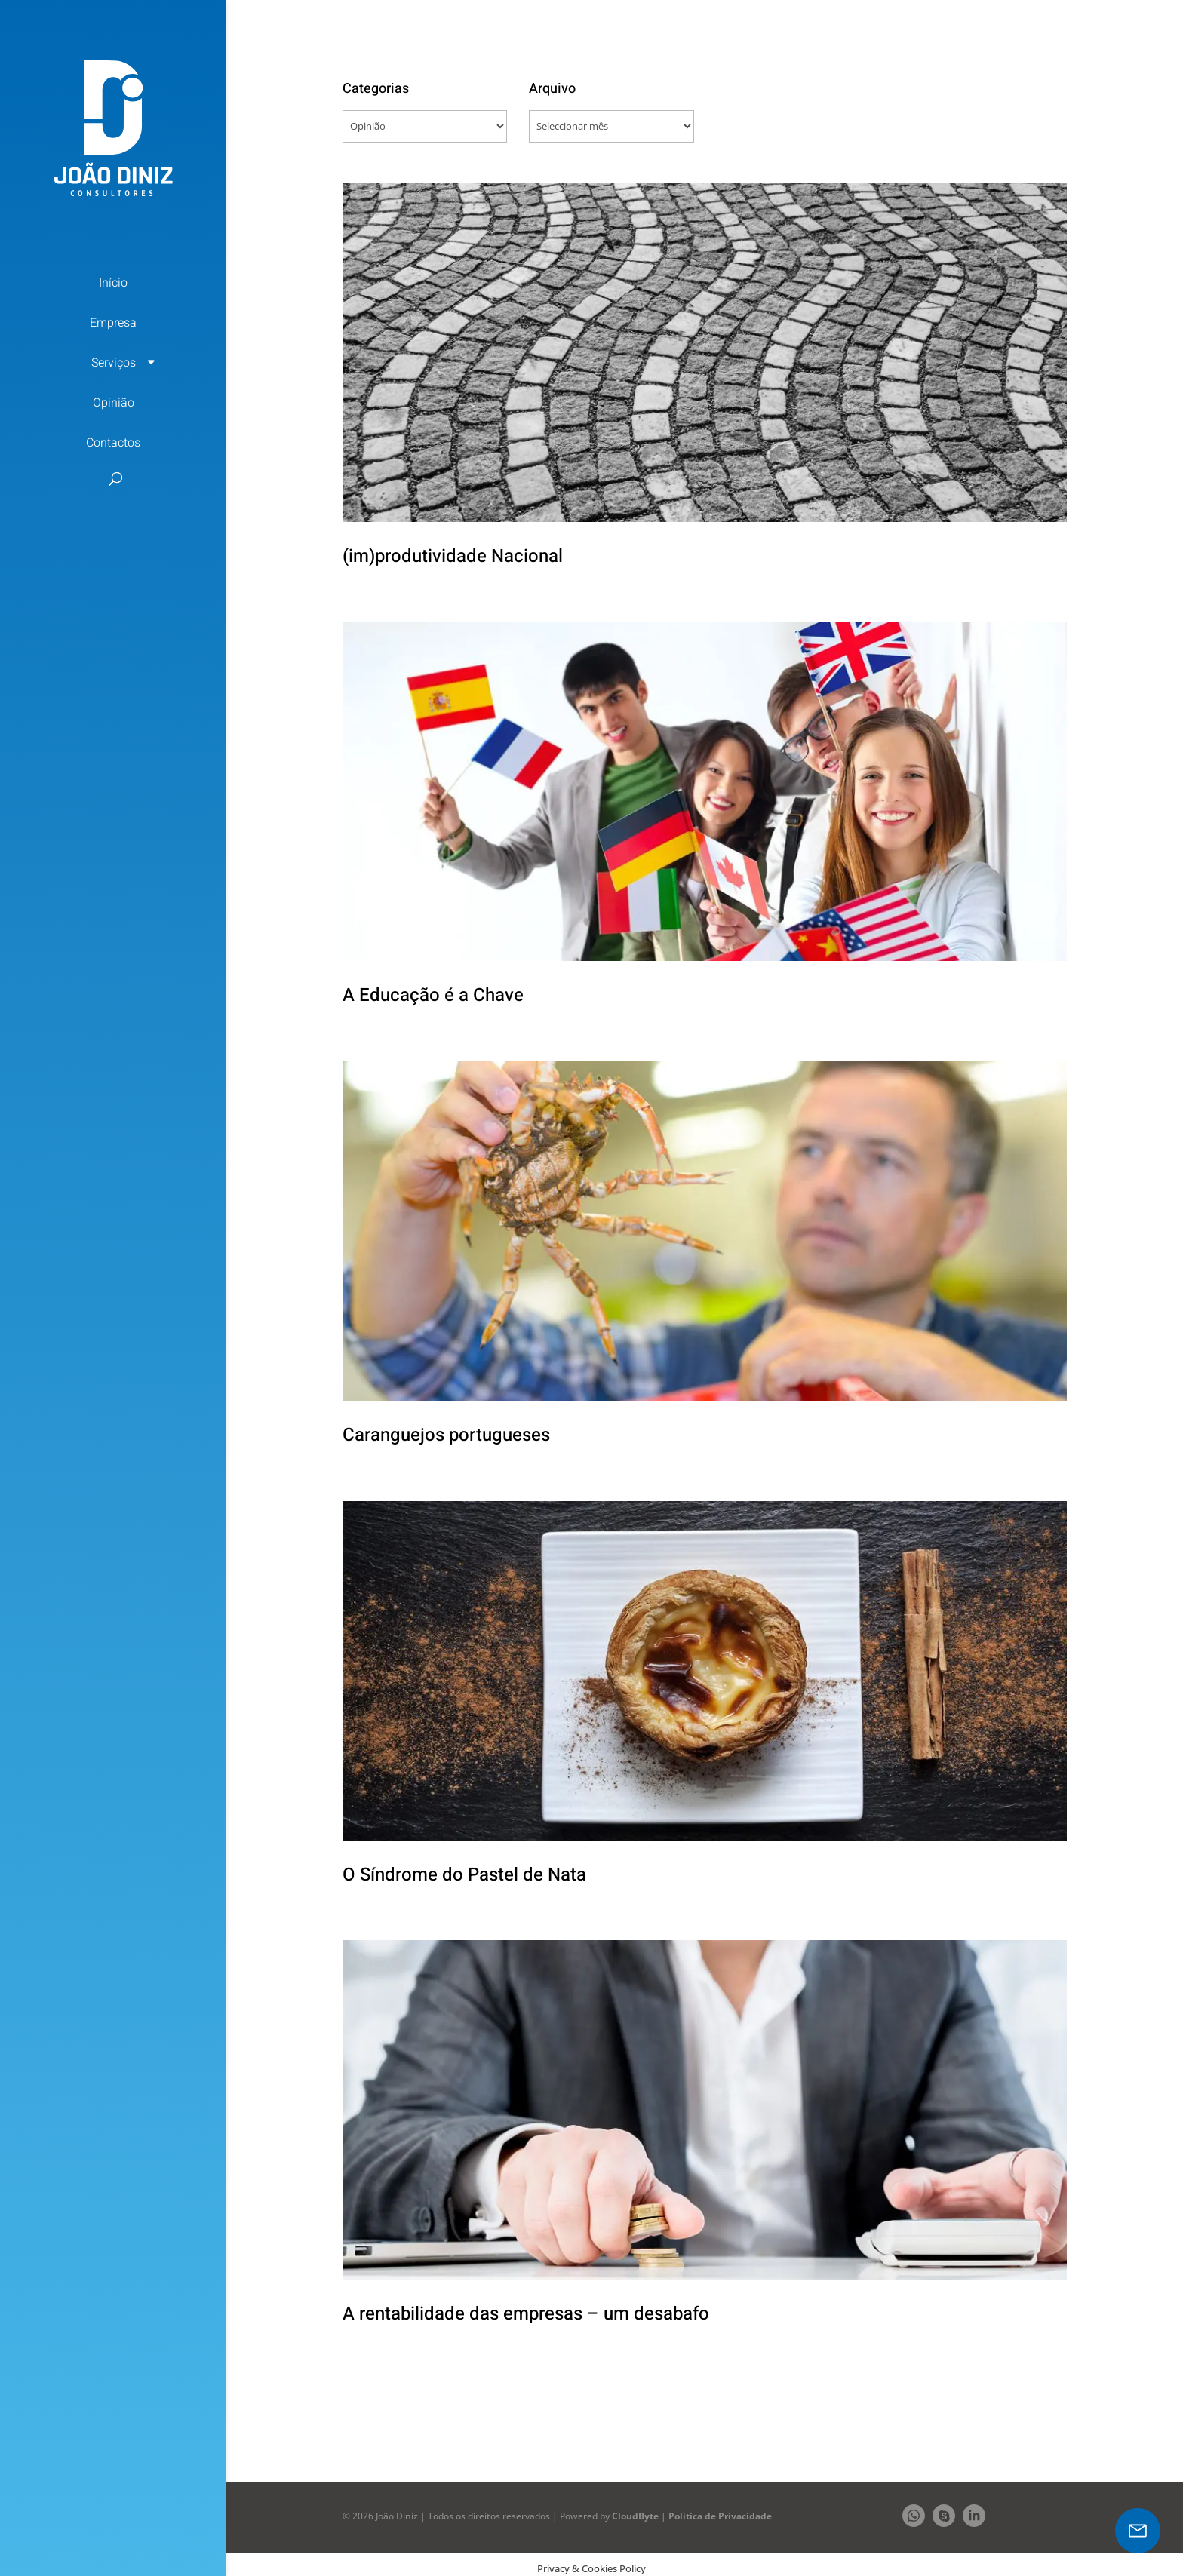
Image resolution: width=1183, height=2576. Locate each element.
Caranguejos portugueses (446, 1435)
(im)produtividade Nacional (453, 556)
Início (113, 283)
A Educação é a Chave (433, 995)
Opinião (113, 403)
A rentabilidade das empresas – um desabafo (526, 2314)
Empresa (113, 323)
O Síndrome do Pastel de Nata (464, 1875)
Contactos (113, 443)
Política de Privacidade (720, 2516)
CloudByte (635, 2516)
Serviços (113, 363)
